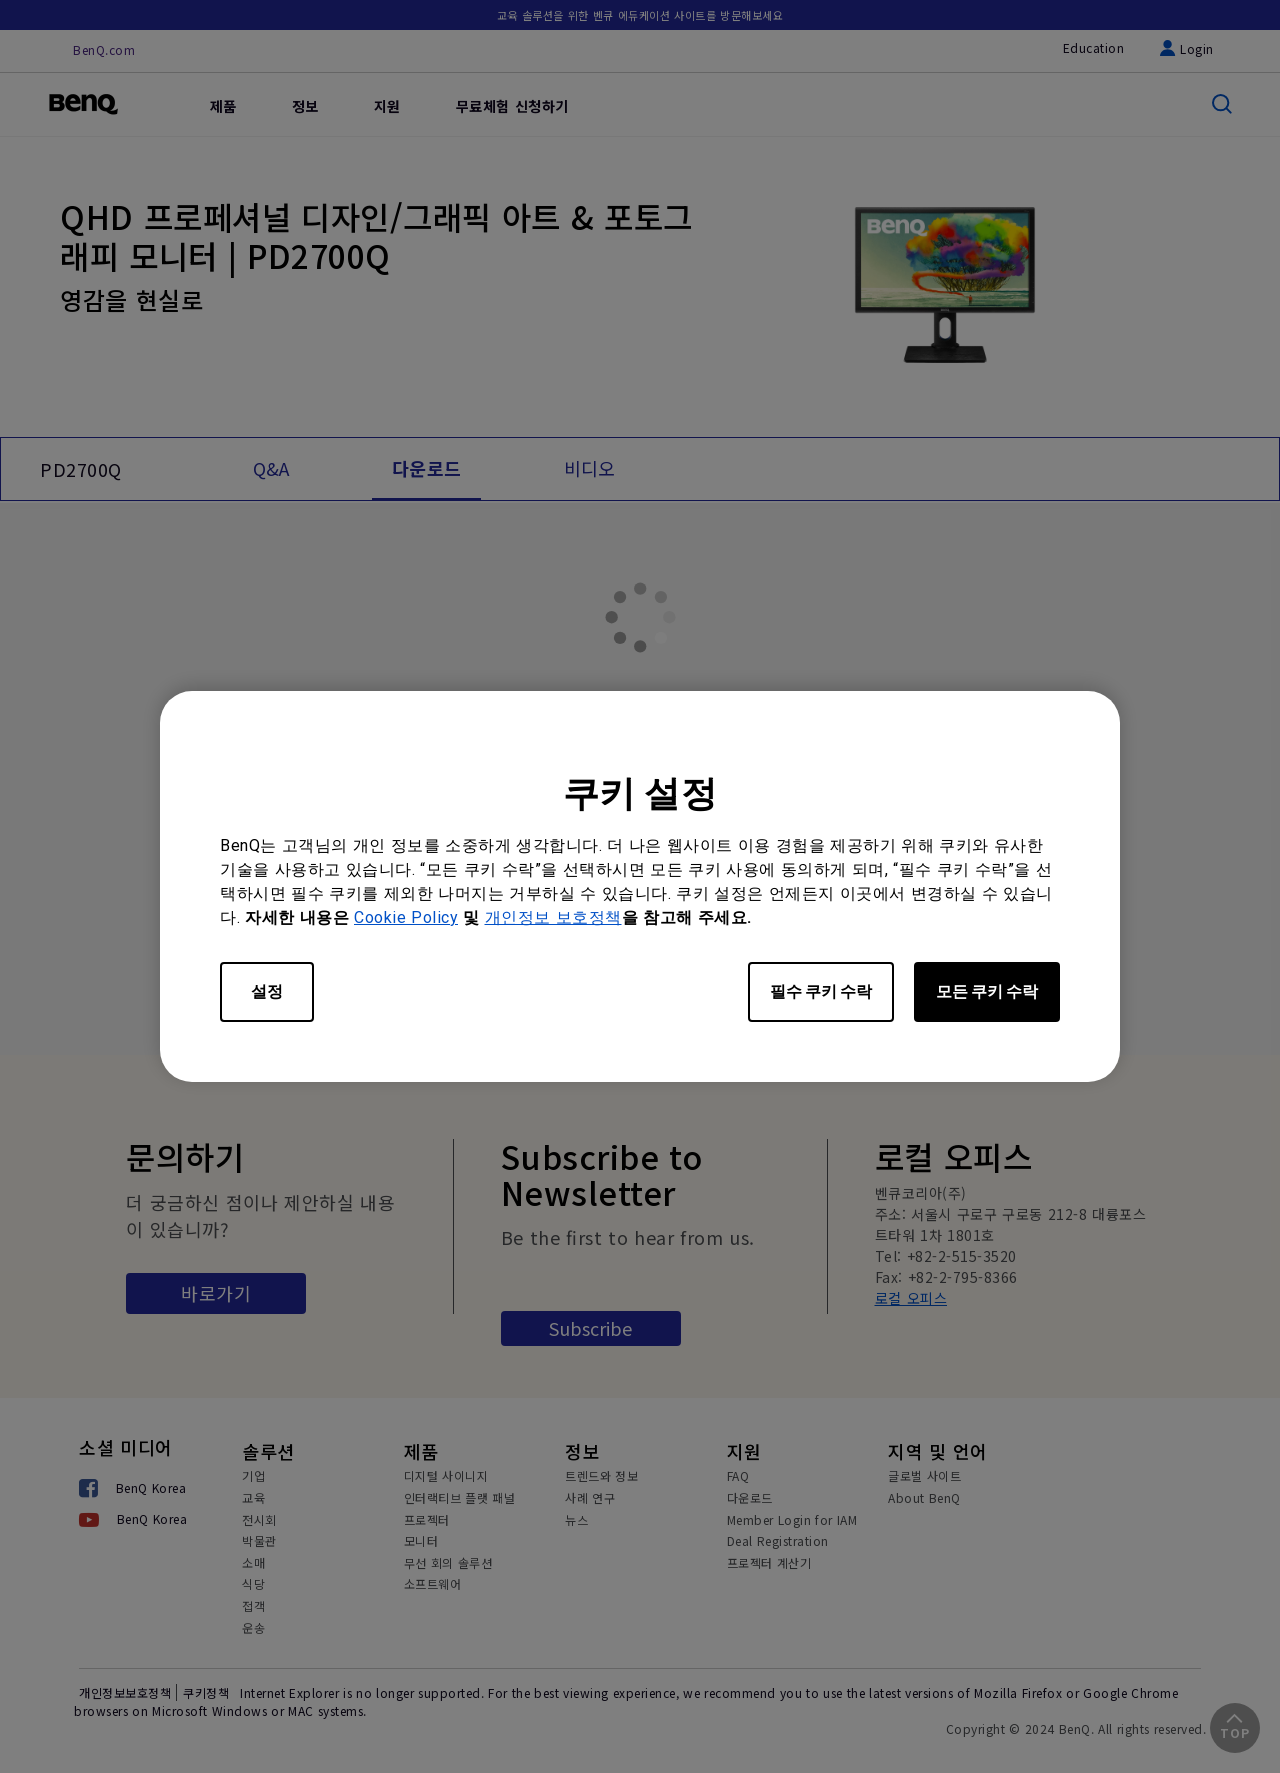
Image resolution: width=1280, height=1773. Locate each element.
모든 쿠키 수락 (987, 991)
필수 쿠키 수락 (821, 991)
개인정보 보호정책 (553, 917)
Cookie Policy (406, 917)
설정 (267, 991)
